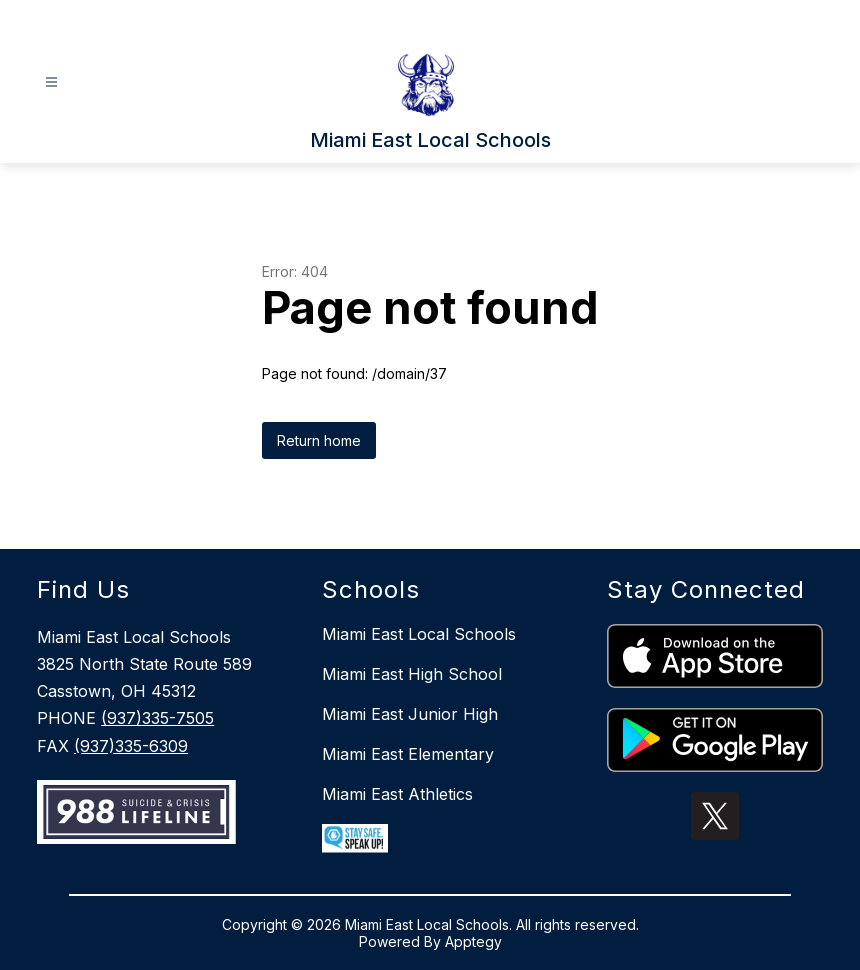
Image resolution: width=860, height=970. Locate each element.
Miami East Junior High (410, 714)
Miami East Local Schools (419, 634)
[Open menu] (51, 82)
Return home (319, 440)
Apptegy (473, 941)
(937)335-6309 (131, 746)
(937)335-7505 (157, 718)
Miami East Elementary (408, 754)
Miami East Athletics (397, 794)
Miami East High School (412, 674)
